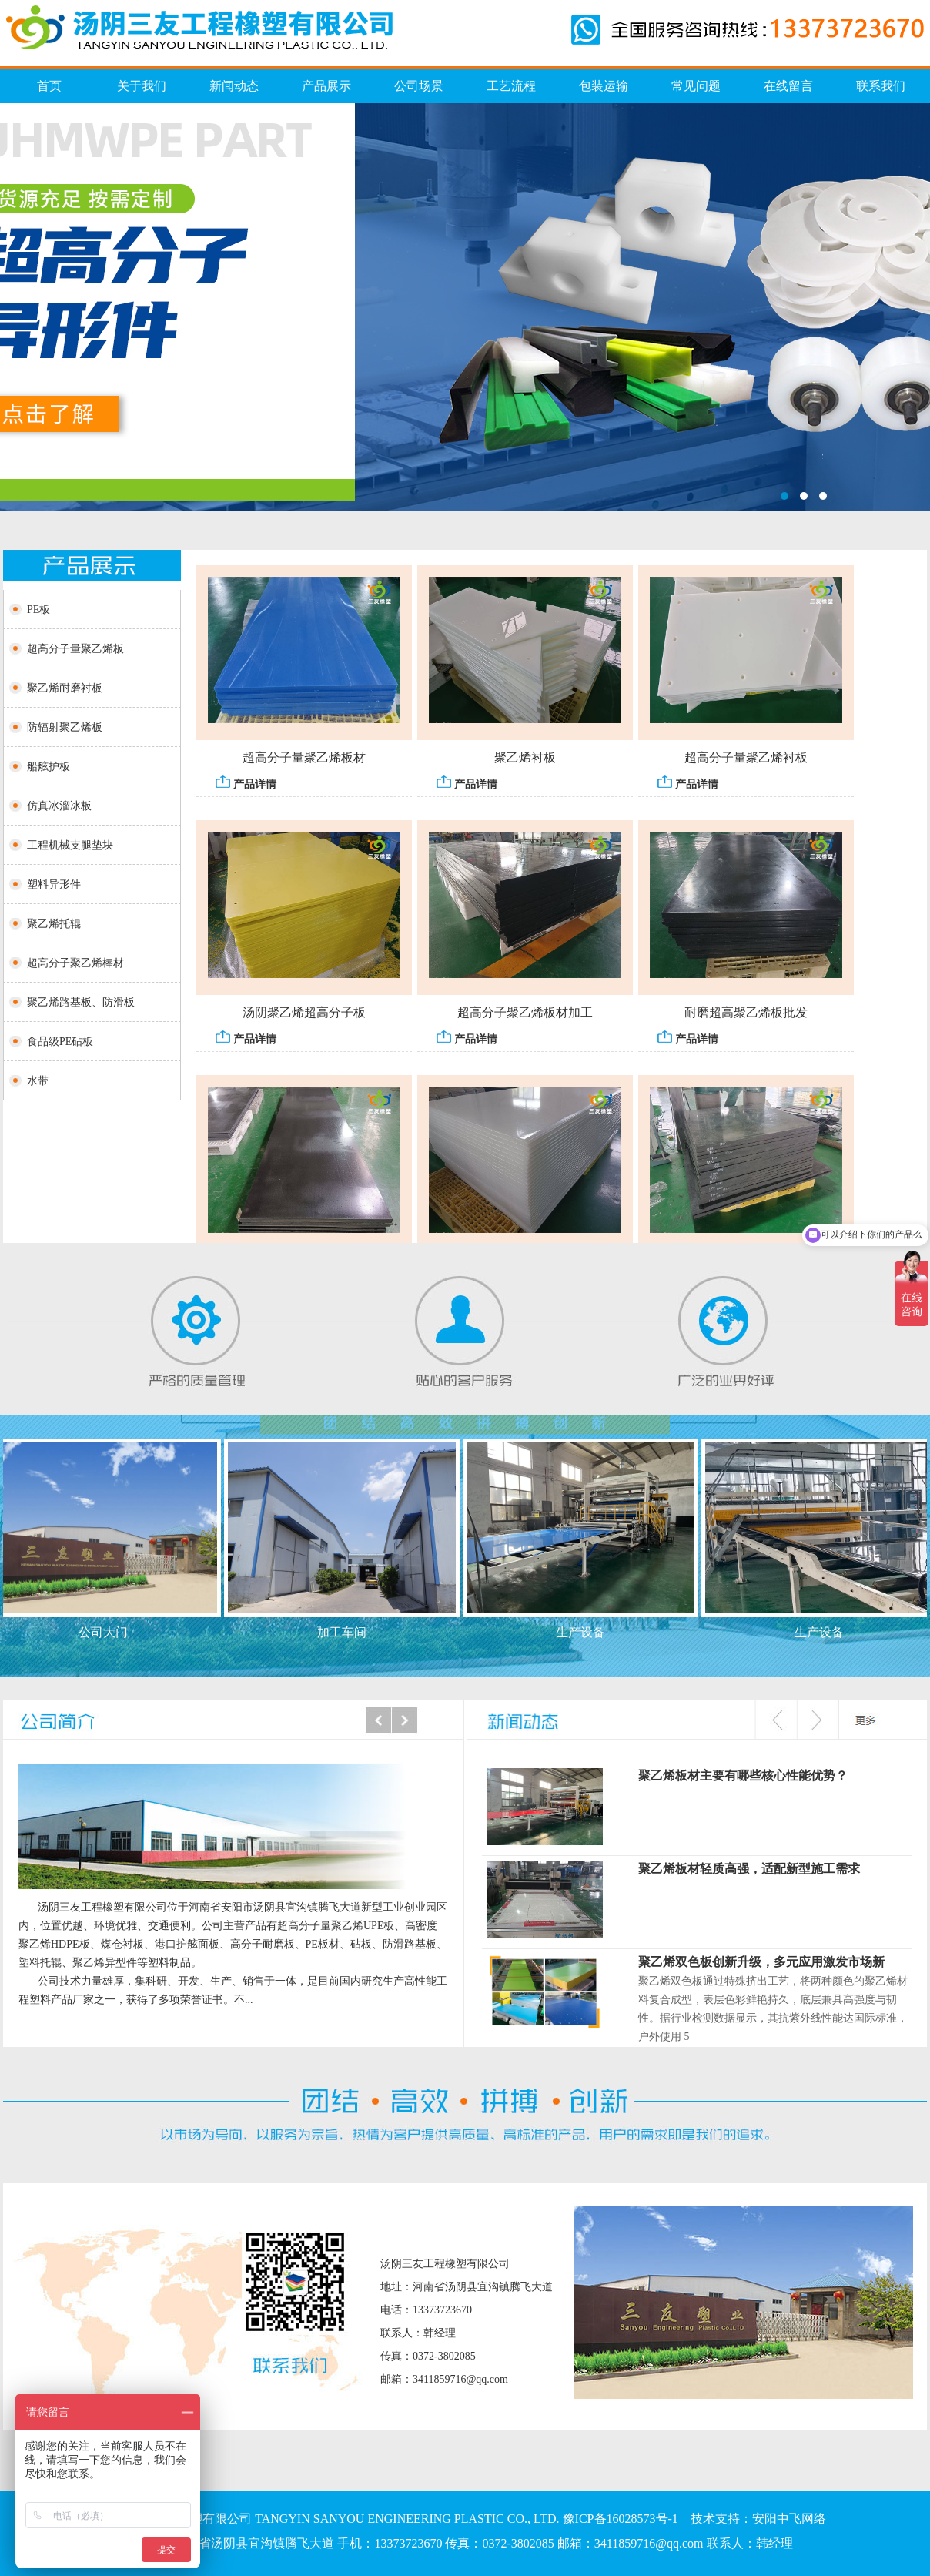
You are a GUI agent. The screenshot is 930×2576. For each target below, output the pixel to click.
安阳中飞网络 (789, 2518)
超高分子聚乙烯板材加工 (525, 1014)
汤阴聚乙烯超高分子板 (304, 1014)
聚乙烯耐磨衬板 (64, 688)
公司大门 (106, 1632)
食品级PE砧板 (60, 1041)
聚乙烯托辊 (54, 924)
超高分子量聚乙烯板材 (304, 759)
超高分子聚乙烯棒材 (75, 963)
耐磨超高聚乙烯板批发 (746, 1014)
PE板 (38, 609)
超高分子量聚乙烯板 (75, 649)
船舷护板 (48, 766)
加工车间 (345, 1632)
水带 (38, 1081)
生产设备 (583, 1632)
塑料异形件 (54, 884)
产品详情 (246, 785)
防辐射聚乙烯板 (64, 727)
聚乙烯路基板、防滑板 (81, 1002)
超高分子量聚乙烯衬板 (746, 759)
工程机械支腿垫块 (70, 845)
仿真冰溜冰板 (465, 307)
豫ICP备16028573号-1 (620, 2518)
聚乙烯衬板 (525, 759)
